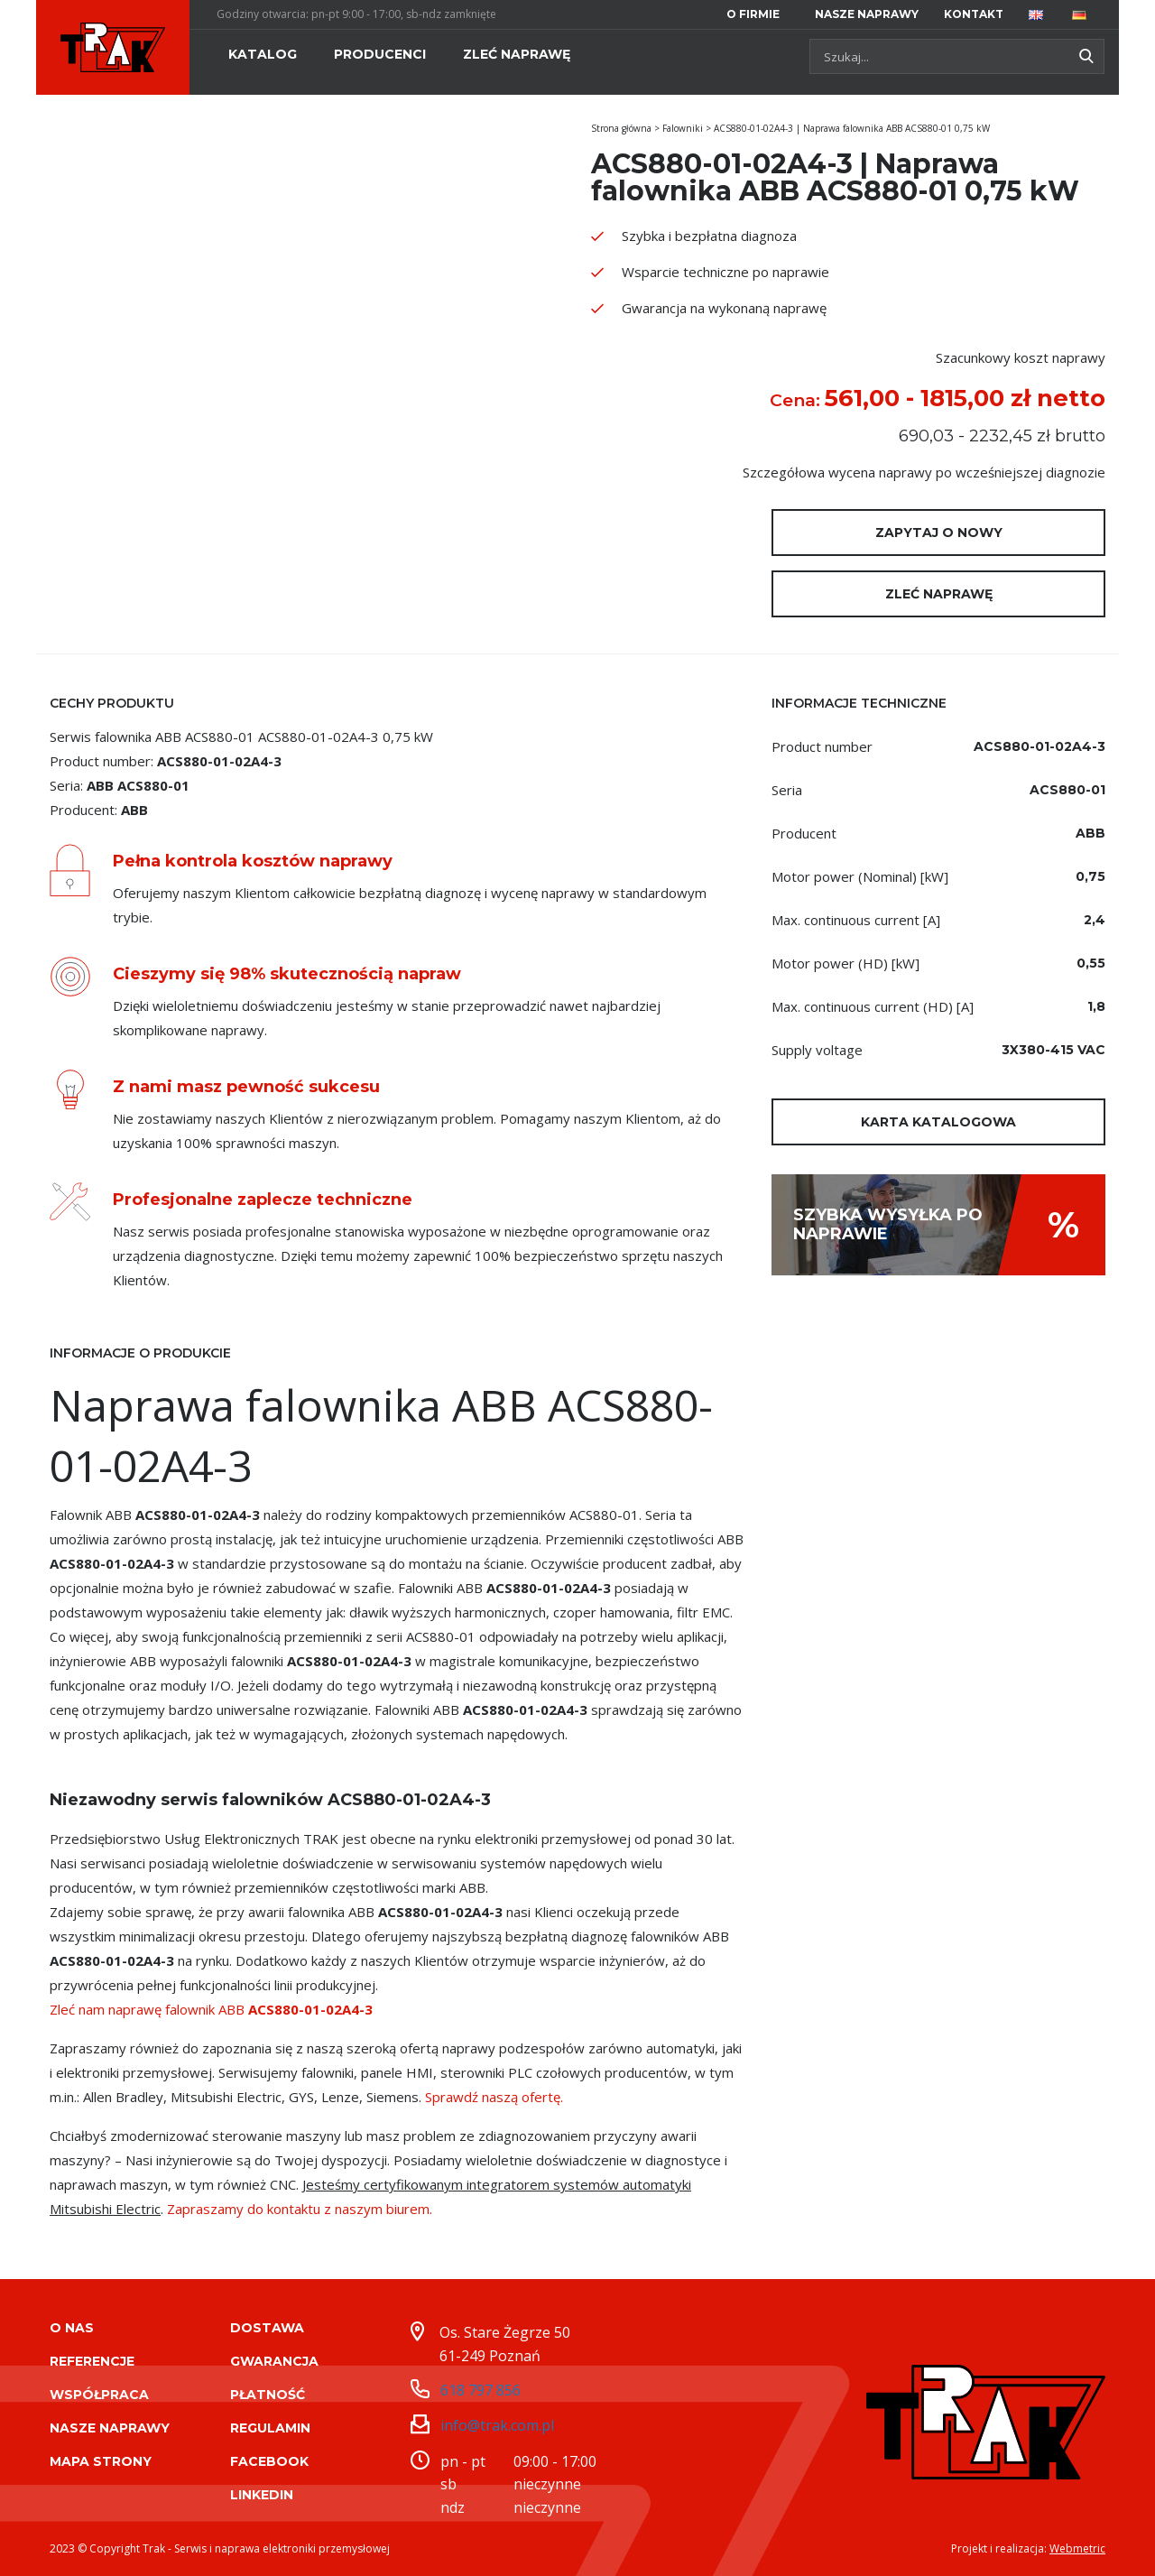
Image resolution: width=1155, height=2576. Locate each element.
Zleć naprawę (939, 594)
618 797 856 (480, 2390)
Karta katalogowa (938, 1122)
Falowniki (682, 128)
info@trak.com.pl (497, 2425)
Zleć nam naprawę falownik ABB (211, 2009)
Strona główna (621, 128)
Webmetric (1077, 2548)
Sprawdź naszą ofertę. (494, 2097)
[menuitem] (756, 14)
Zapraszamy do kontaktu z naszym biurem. (299, 2209)
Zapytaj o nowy (939, 532)
